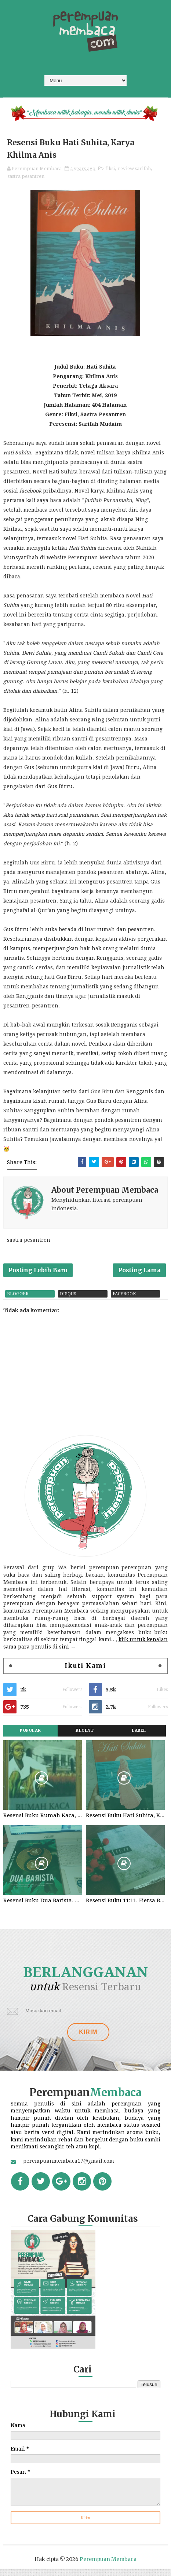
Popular (30, 1736)
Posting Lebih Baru (38, 1273)
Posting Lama (139, 1273)
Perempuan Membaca (108, 2566)
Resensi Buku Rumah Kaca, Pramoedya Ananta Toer (42, 1821)
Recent (85, 1736)
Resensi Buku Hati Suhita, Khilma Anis (125, 1821)
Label (139, 1736)
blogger (18, 1299)
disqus (68, 1299)
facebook (124, 1299)
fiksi (110, 170)
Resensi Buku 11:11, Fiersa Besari (125, 1906)
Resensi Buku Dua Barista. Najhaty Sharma (42, 1906)
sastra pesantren (26, 177)
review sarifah (134, 170)
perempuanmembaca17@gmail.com (68, 2168)
